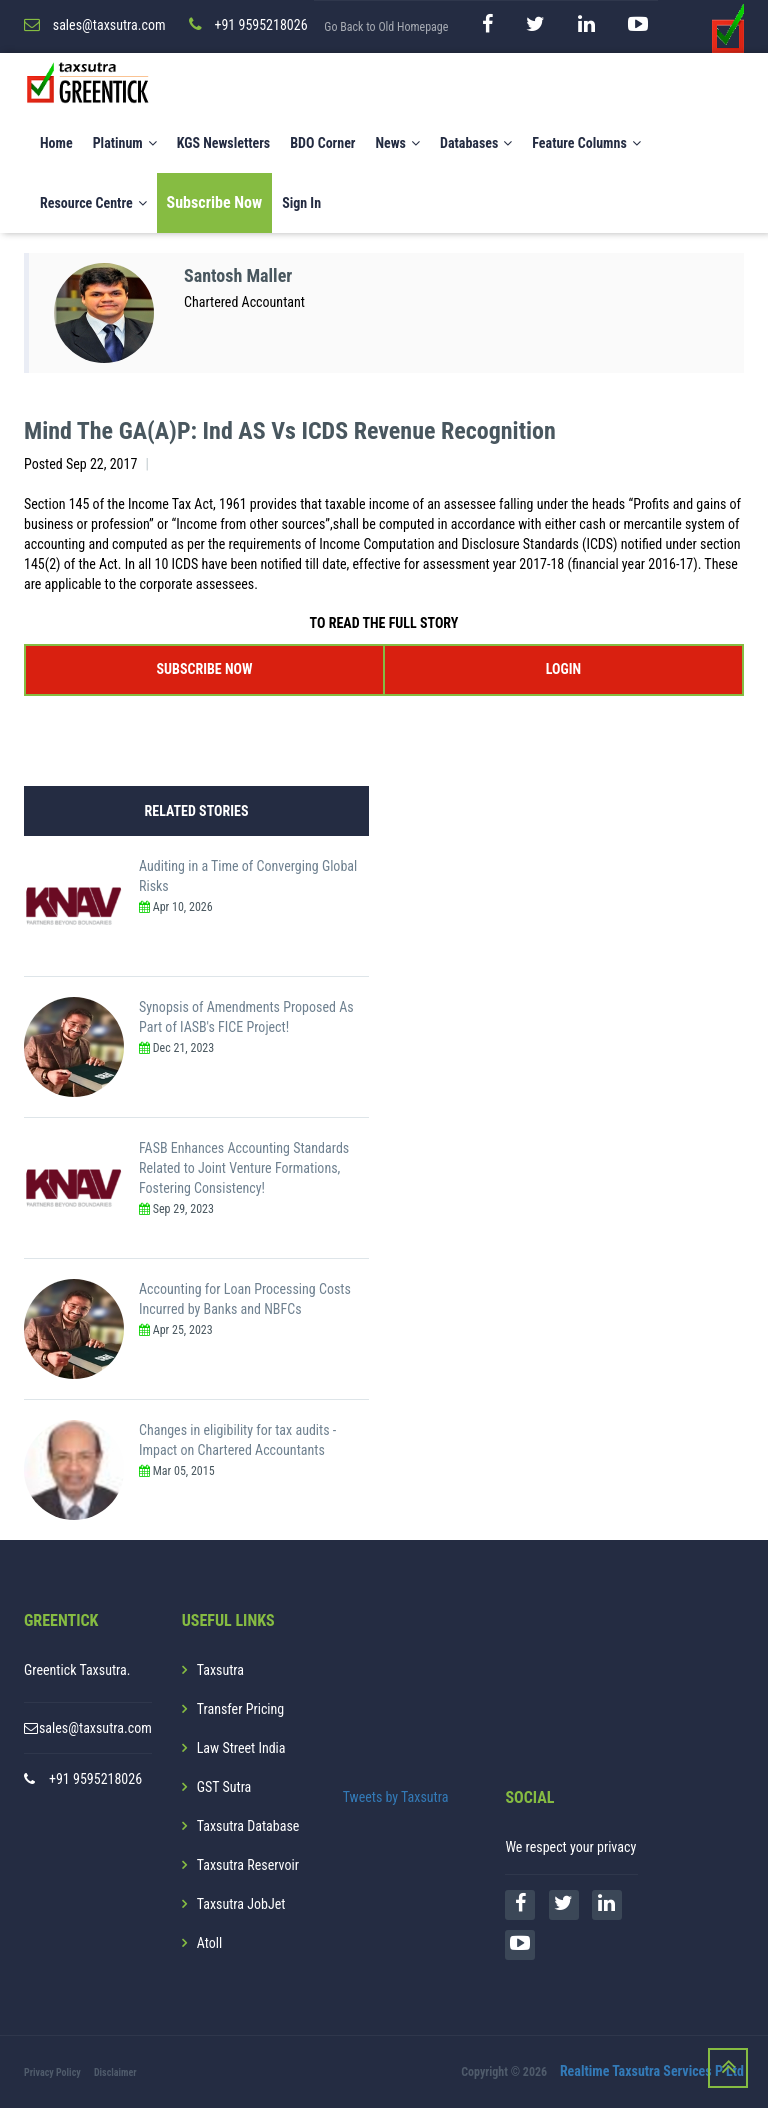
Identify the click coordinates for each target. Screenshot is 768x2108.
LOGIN (563, 669)
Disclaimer (115, 2072)
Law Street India (241, 1748)
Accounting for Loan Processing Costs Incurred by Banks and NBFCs (245, 1299)
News (397, 143)
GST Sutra (224, 1787)
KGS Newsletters (224, 143)
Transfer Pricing (241, 1709)
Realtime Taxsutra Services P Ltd (652, 2071)
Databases (476, 143)
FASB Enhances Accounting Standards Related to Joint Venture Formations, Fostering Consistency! (244, 1168)
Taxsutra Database (248, 1826)
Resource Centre (93, 203)
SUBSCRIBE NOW (205, 669)
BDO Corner (322, 143)
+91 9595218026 (95, 1779)
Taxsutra (220, 1670)
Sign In (301, 203)
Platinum (125, 143)
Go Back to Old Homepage (386, 27)
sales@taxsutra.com (95, 1728)
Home (56, 143)
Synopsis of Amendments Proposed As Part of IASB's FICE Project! (246, 1017)
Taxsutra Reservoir (248, 1865)
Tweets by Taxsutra (396, 1797)
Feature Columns (586, 143)
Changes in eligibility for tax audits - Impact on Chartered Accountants (237, 1440)
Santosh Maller (238, 275)
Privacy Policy (52, 2072)
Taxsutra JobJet (241, 1904)
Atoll (209, 1943)
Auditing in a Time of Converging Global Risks (248, 876)
